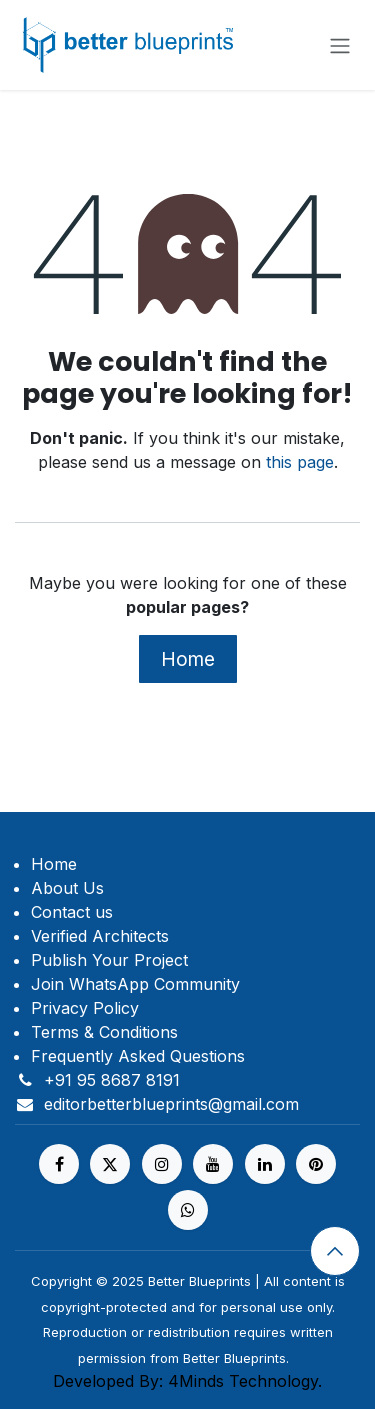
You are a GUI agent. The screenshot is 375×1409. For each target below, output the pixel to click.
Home (188, 659)
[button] (335, 1251)
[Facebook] (59, 1164)
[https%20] (188, 1210)
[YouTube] (213, 1164)
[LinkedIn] (265, 1164)
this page (300, 462)
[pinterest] (316, 1164)
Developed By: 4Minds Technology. (187, 1381)
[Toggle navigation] (340, 45)
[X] (110, 1164)
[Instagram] (162, 1164)
